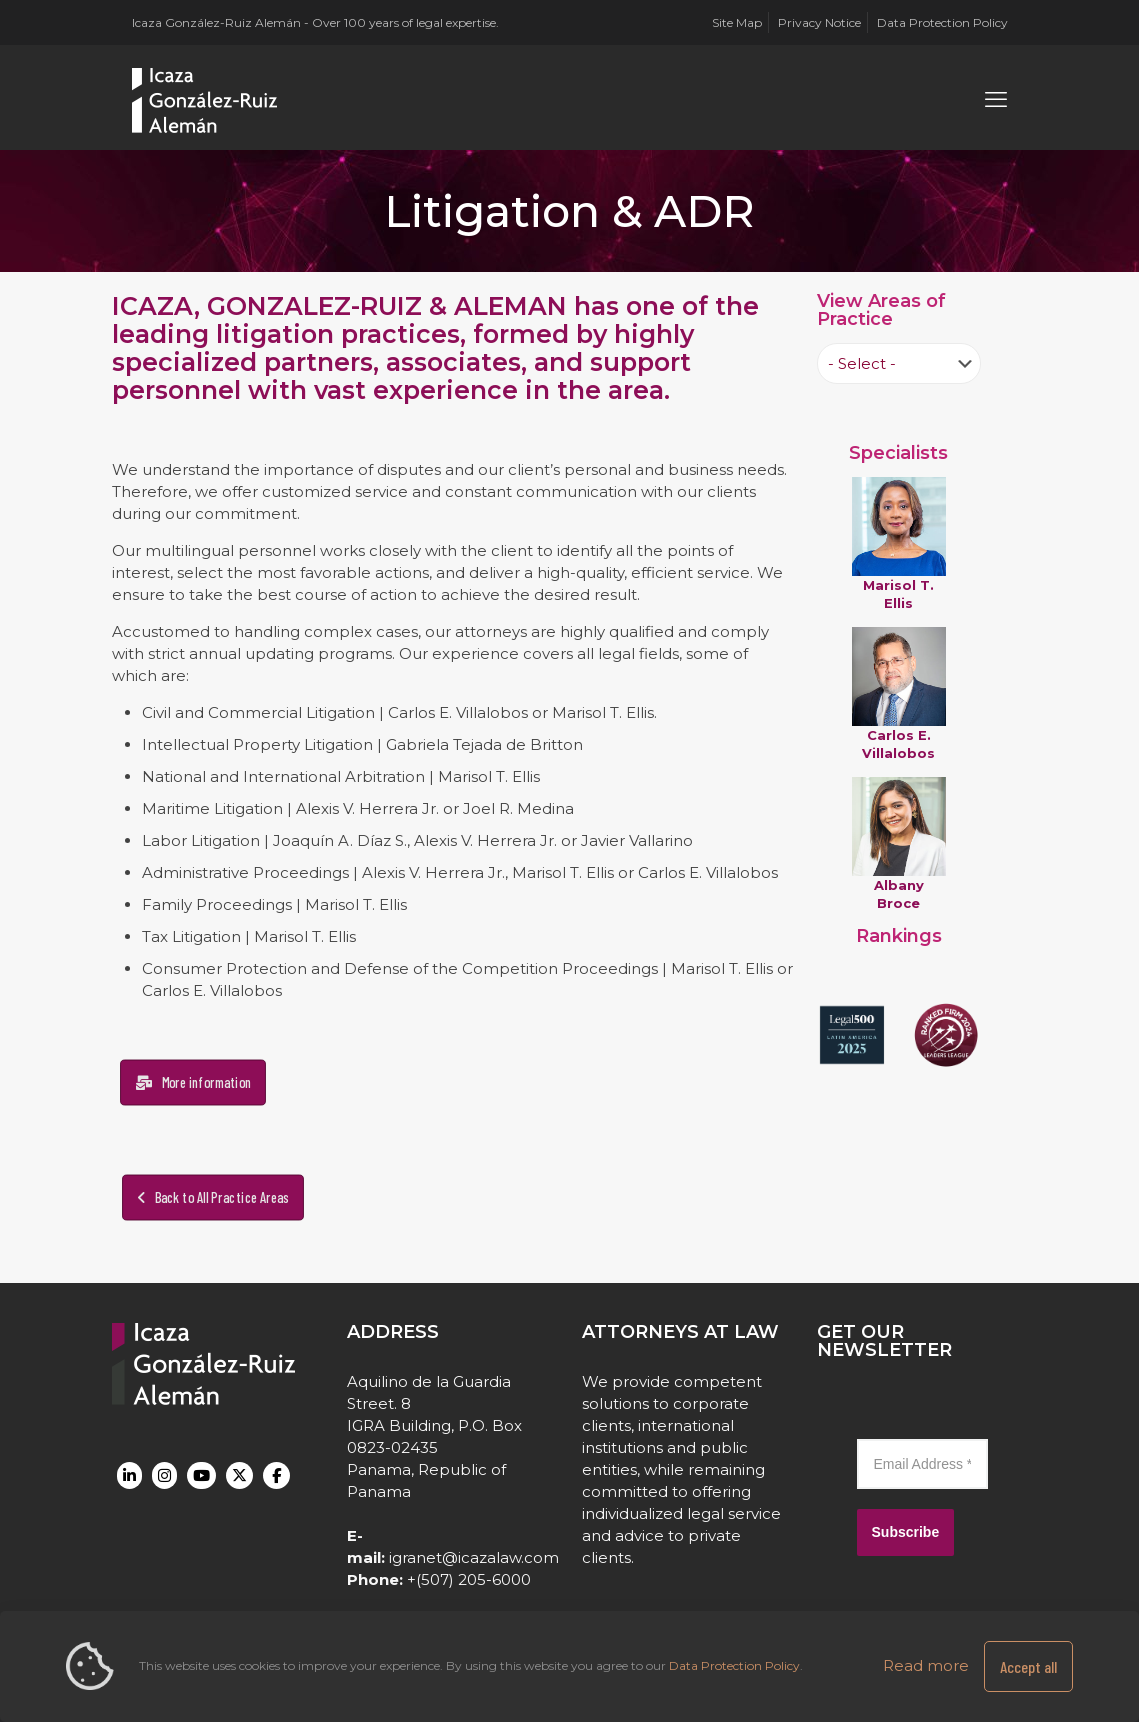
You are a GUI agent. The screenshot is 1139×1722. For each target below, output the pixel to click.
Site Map (737, 22)
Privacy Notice (819, 22)
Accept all (1028, 1666)
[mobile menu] (996, 100)
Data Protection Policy (942, 22)
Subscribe (906, 1532)
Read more (926, 1665)
